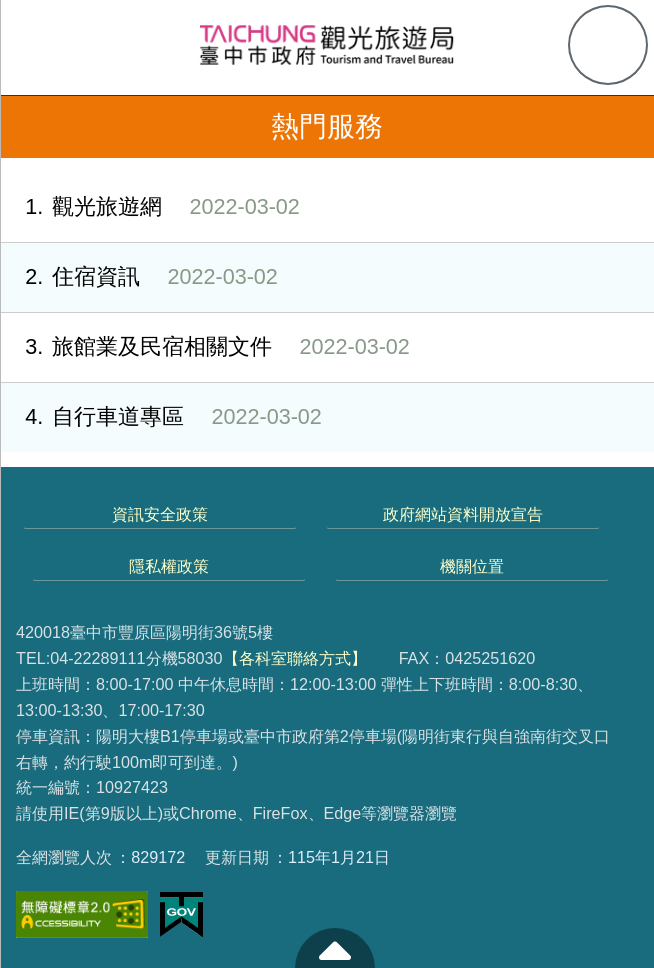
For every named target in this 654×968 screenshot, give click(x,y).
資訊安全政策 (160, 514)
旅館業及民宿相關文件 (205, 347)
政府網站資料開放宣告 (463, 514)
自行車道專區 (161, 417)
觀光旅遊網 (150, 207)
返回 (32, 127)
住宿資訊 (139, 277)
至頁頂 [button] (335, 948)
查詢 (608, 45)
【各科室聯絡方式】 (295, 658)
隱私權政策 (169, 566)
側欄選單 (46, 46)
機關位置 (472, 566)
